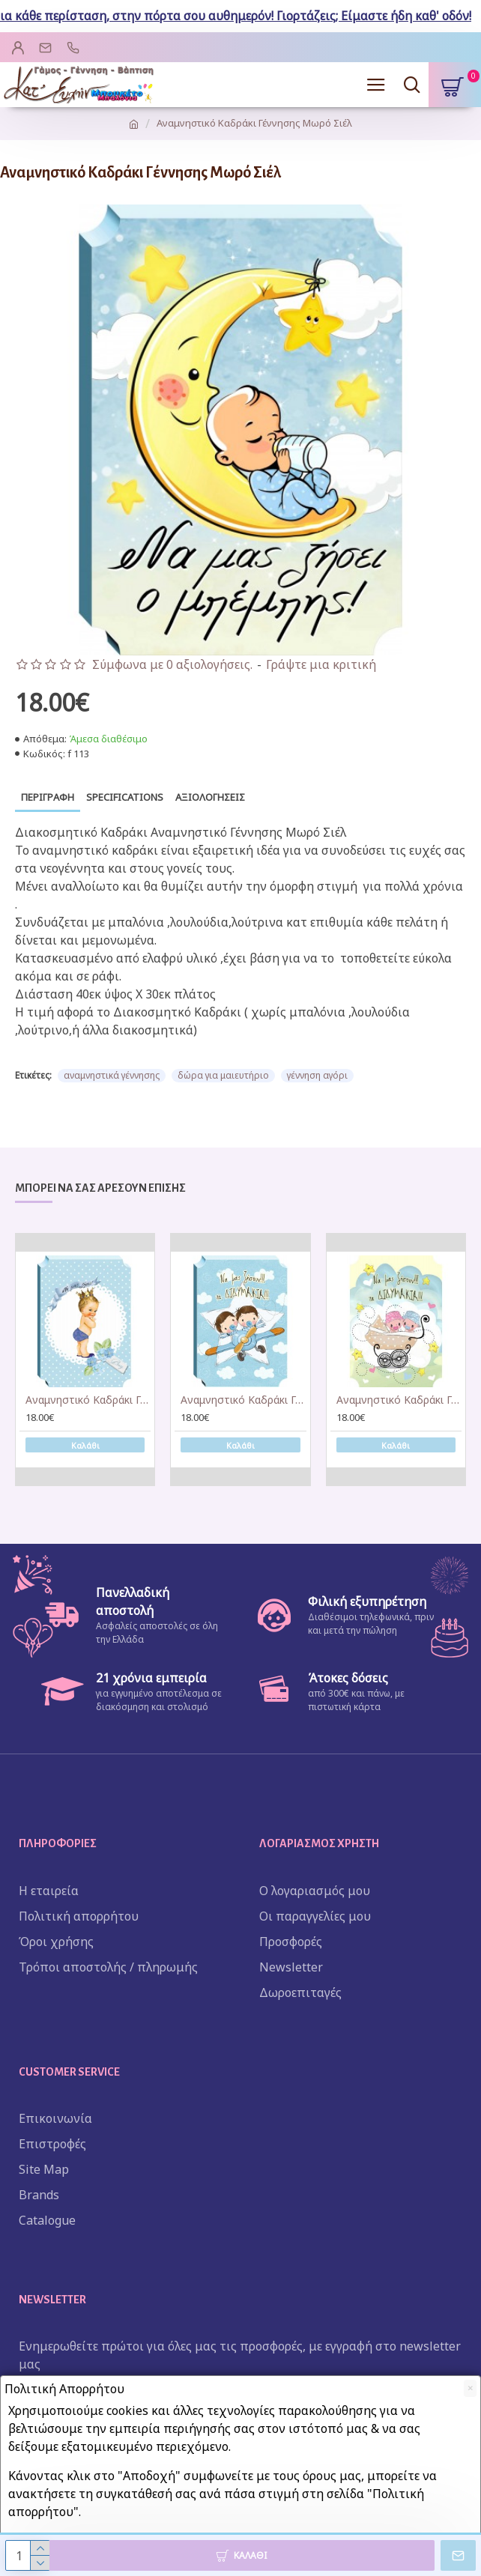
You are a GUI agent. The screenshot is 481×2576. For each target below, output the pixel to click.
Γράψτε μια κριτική (321, 664)
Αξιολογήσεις (210, 797)
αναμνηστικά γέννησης (112, 1075)
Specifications (124, 797)
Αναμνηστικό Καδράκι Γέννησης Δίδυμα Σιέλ (243, 1400)
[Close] (470, 2388)
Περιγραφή (47, 797)
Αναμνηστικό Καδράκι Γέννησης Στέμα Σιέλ (88, 1400)
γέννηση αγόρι (317, 1075)
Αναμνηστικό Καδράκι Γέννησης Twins (399, 1400)
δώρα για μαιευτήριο (223, 1075)
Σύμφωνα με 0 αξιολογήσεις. (172, 664)
